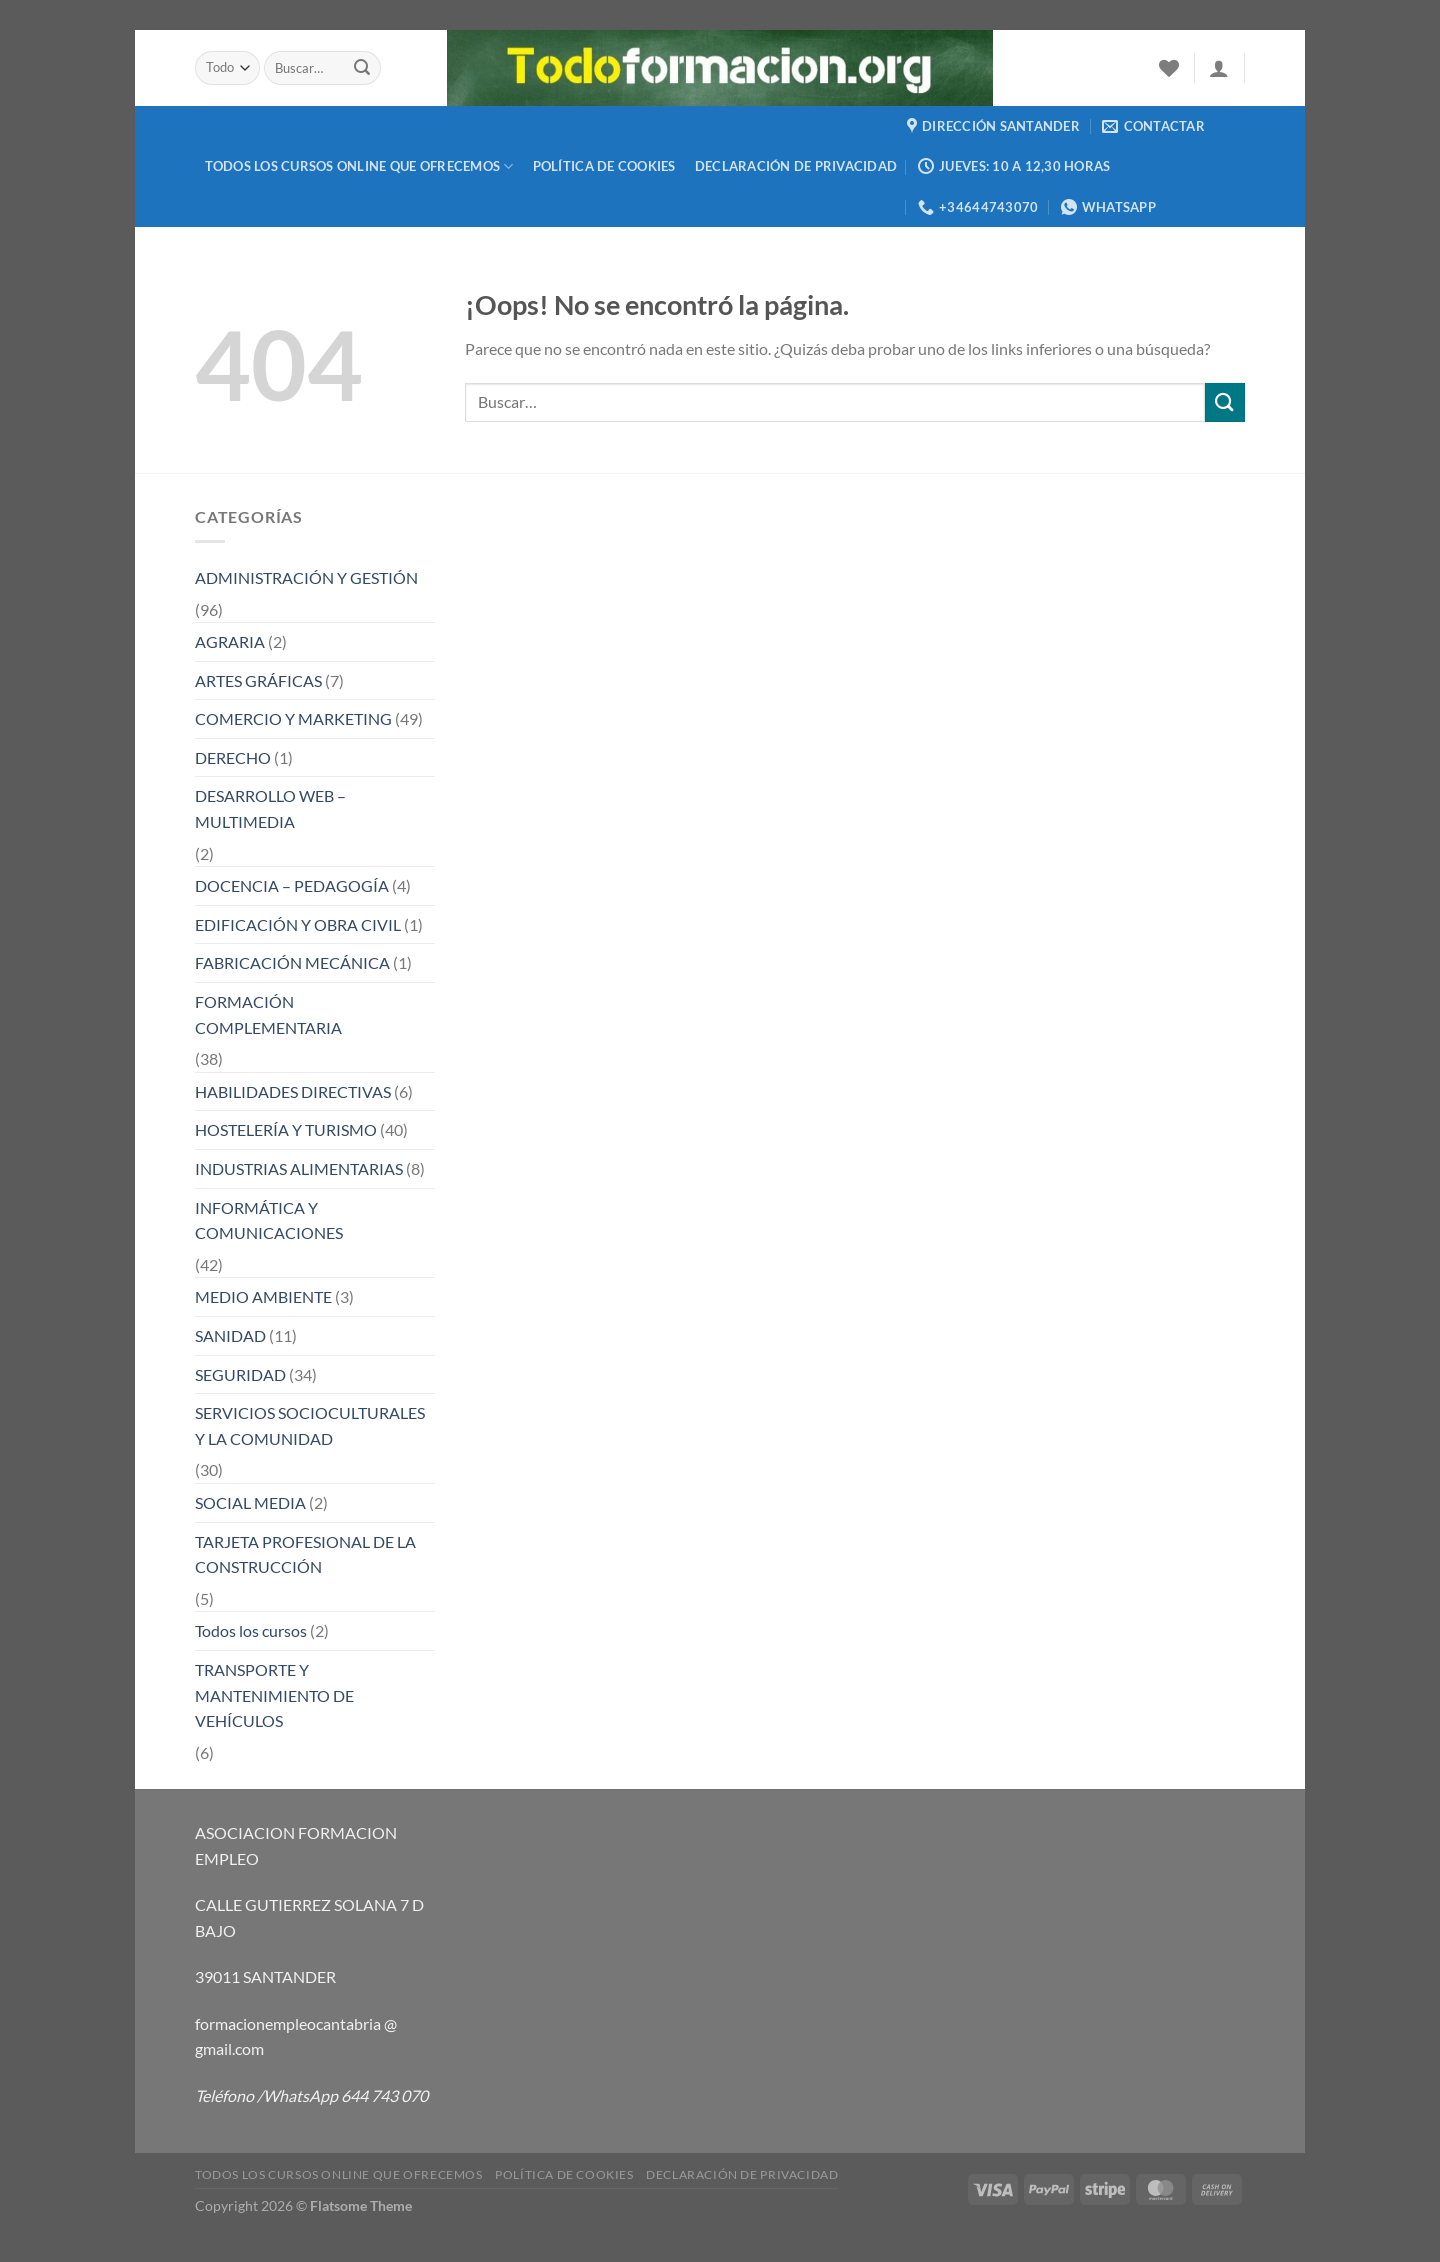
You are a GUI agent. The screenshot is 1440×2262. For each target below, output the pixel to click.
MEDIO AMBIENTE (263, 1296)
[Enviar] (363, 68)
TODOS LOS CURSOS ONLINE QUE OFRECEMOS (359, 166)
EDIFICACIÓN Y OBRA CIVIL (298, 924)
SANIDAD (230, 1335)
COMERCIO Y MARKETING (293, 718)
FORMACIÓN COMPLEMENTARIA (268, 1014)
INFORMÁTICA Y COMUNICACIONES (269, 1220)
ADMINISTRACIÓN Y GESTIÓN (306, 577)
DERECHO (233, 757)
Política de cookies (604, 166)
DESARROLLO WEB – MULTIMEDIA (270, 808)
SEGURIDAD (240, 1374)
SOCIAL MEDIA (250, 1502)
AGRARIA (230, 641)
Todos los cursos (251, 1630)
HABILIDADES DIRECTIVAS (293, 1091)
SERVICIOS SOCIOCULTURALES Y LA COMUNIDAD (310, 1425)
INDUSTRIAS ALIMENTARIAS (299, 1168)
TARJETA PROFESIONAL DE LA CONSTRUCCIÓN (305, 1554)
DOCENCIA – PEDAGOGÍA (292, 885)
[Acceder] (1219, 68)
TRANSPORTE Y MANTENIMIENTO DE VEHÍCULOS (274, 1695)
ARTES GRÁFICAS (258, 680)
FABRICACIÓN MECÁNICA (292, 962)
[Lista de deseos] (1169, 68)
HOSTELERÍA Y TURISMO (286, 1129)
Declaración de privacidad (796, 166)
